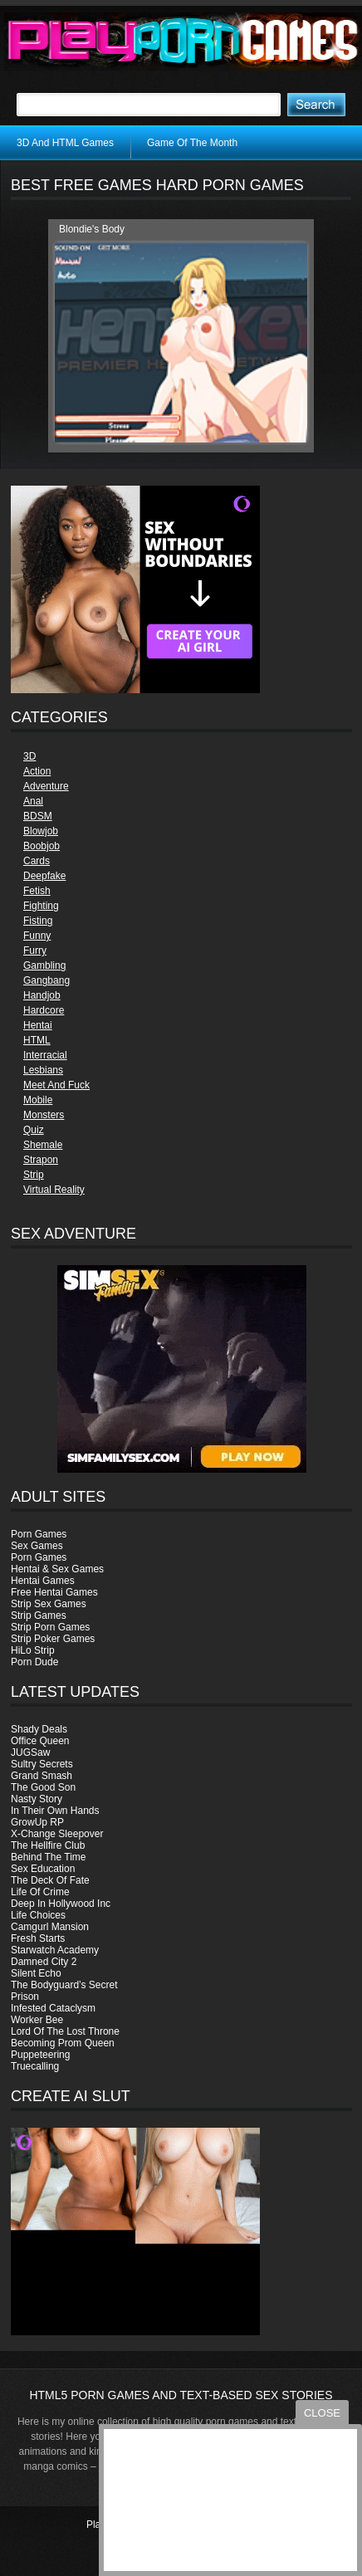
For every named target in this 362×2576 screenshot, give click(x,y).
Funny (37, 935)
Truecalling (35, 2066)
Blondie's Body (92, 229)
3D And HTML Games (65, 143)
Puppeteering (40, 2054)
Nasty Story (36, 1799)
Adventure (46, 786)
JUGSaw (30, 1752)
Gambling (44, 965)
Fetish (37, 891)
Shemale (42, 1145)
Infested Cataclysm (53, 2008)
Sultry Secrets (42, 1764)
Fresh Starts (38, 1938)
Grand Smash (41, 1776)
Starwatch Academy (55, 1950)
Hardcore (43, 1010)
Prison (25, 1996)
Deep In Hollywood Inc (60, 1903)
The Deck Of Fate (50, 1880)
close (322, 2413)
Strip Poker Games (53, 1639)
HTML (37, 1040)
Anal (33, 801)
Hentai (37, 1025)
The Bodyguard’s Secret (64, 1985)
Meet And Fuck (56, 1085)
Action (37, 771)
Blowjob (40, 831)
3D (29, 756)
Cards (36, 861)
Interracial (45, 1055)
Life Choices (38, 1915)
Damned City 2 (43, 1961)
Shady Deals (39, 1729)
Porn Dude (34, 1662)
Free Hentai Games (54, 1592)
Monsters (43, 1115)
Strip (33, 1174)
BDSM (37, 816)
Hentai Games (43, 1580)
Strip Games (38, 1615)
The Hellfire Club (48, 1845)
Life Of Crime (40, 1892)
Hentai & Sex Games (57, 1569)
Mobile (37, 1100)
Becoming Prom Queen (63, 2043)
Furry (34, 950)
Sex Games (37, 1546)
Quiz (33, 1130)
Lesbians (43, 1070)
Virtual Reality (54, 1189)
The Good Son (43, 1787)
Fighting (41, 906)
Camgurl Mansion (50, 1927)
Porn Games (38, 1534)
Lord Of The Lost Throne (65, 2031)
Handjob (42, 995)
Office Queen (40, 1741)
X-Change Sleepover (57, 1834)
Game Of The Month (192, 143)
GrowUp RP (37, 1822)
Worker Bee (37, 2020)
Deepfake (44, 876)
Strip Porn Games (50, 1627)
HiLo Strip (33, 1650)
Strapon (40, 1160)
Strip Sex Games (48, 1604)
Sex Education (43, 1869)
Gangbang (46, 980)
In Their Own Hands (55, 1810)
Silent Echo (36, 1973)
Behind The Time (48, 1857)
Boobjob (41, 846)
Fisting (37, 920)
